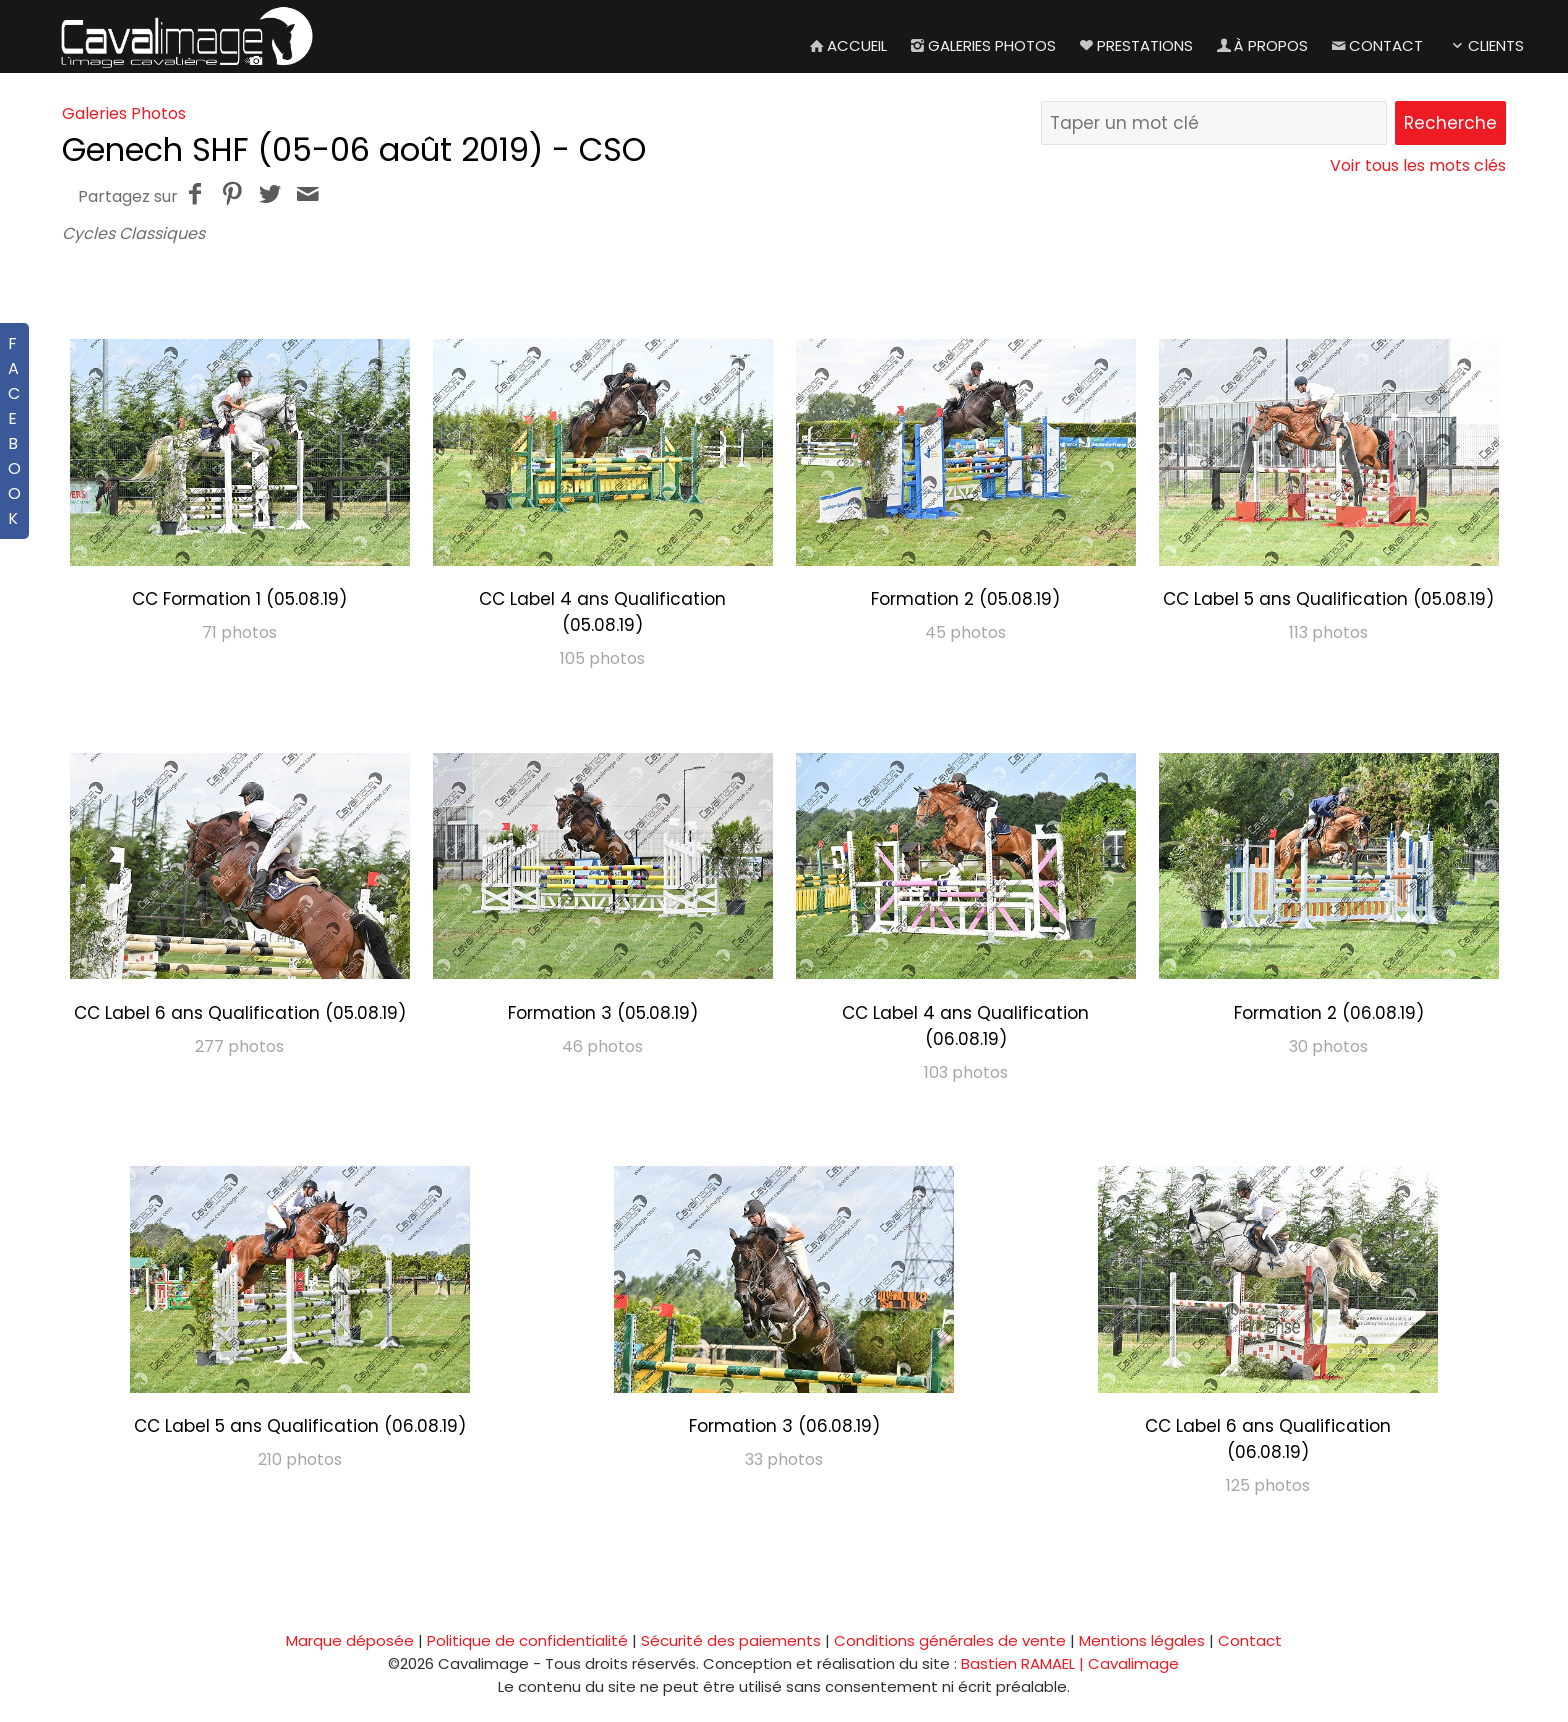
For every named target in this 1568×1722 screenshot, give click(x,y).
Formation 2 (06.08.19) (1329, 1013)
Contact (1375, 45)
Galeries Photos (981, 45)
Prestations (1134, 45)
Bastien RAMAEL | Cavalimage (1070, 1663)
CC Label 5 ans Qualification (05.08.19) (1328, 599)
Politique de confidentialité (527, 1640)
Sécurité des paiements (731, 1640)
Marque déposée (350, 1640)
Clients (1485, 45)
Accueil (846, 45)
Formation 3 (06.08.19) (784, 1426)
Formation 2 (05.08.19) (965, 599)
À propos (1260, 45)
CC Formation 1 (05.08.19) (239, 599)
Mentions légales (1142, 1640)
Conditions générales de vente (950, 1640)
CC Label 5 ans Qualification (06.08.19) (300, 1426)
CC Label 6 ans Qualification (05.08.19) (240, 1013)
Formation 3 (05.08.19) (603, 1013)
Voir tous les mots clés (1418, 165)
